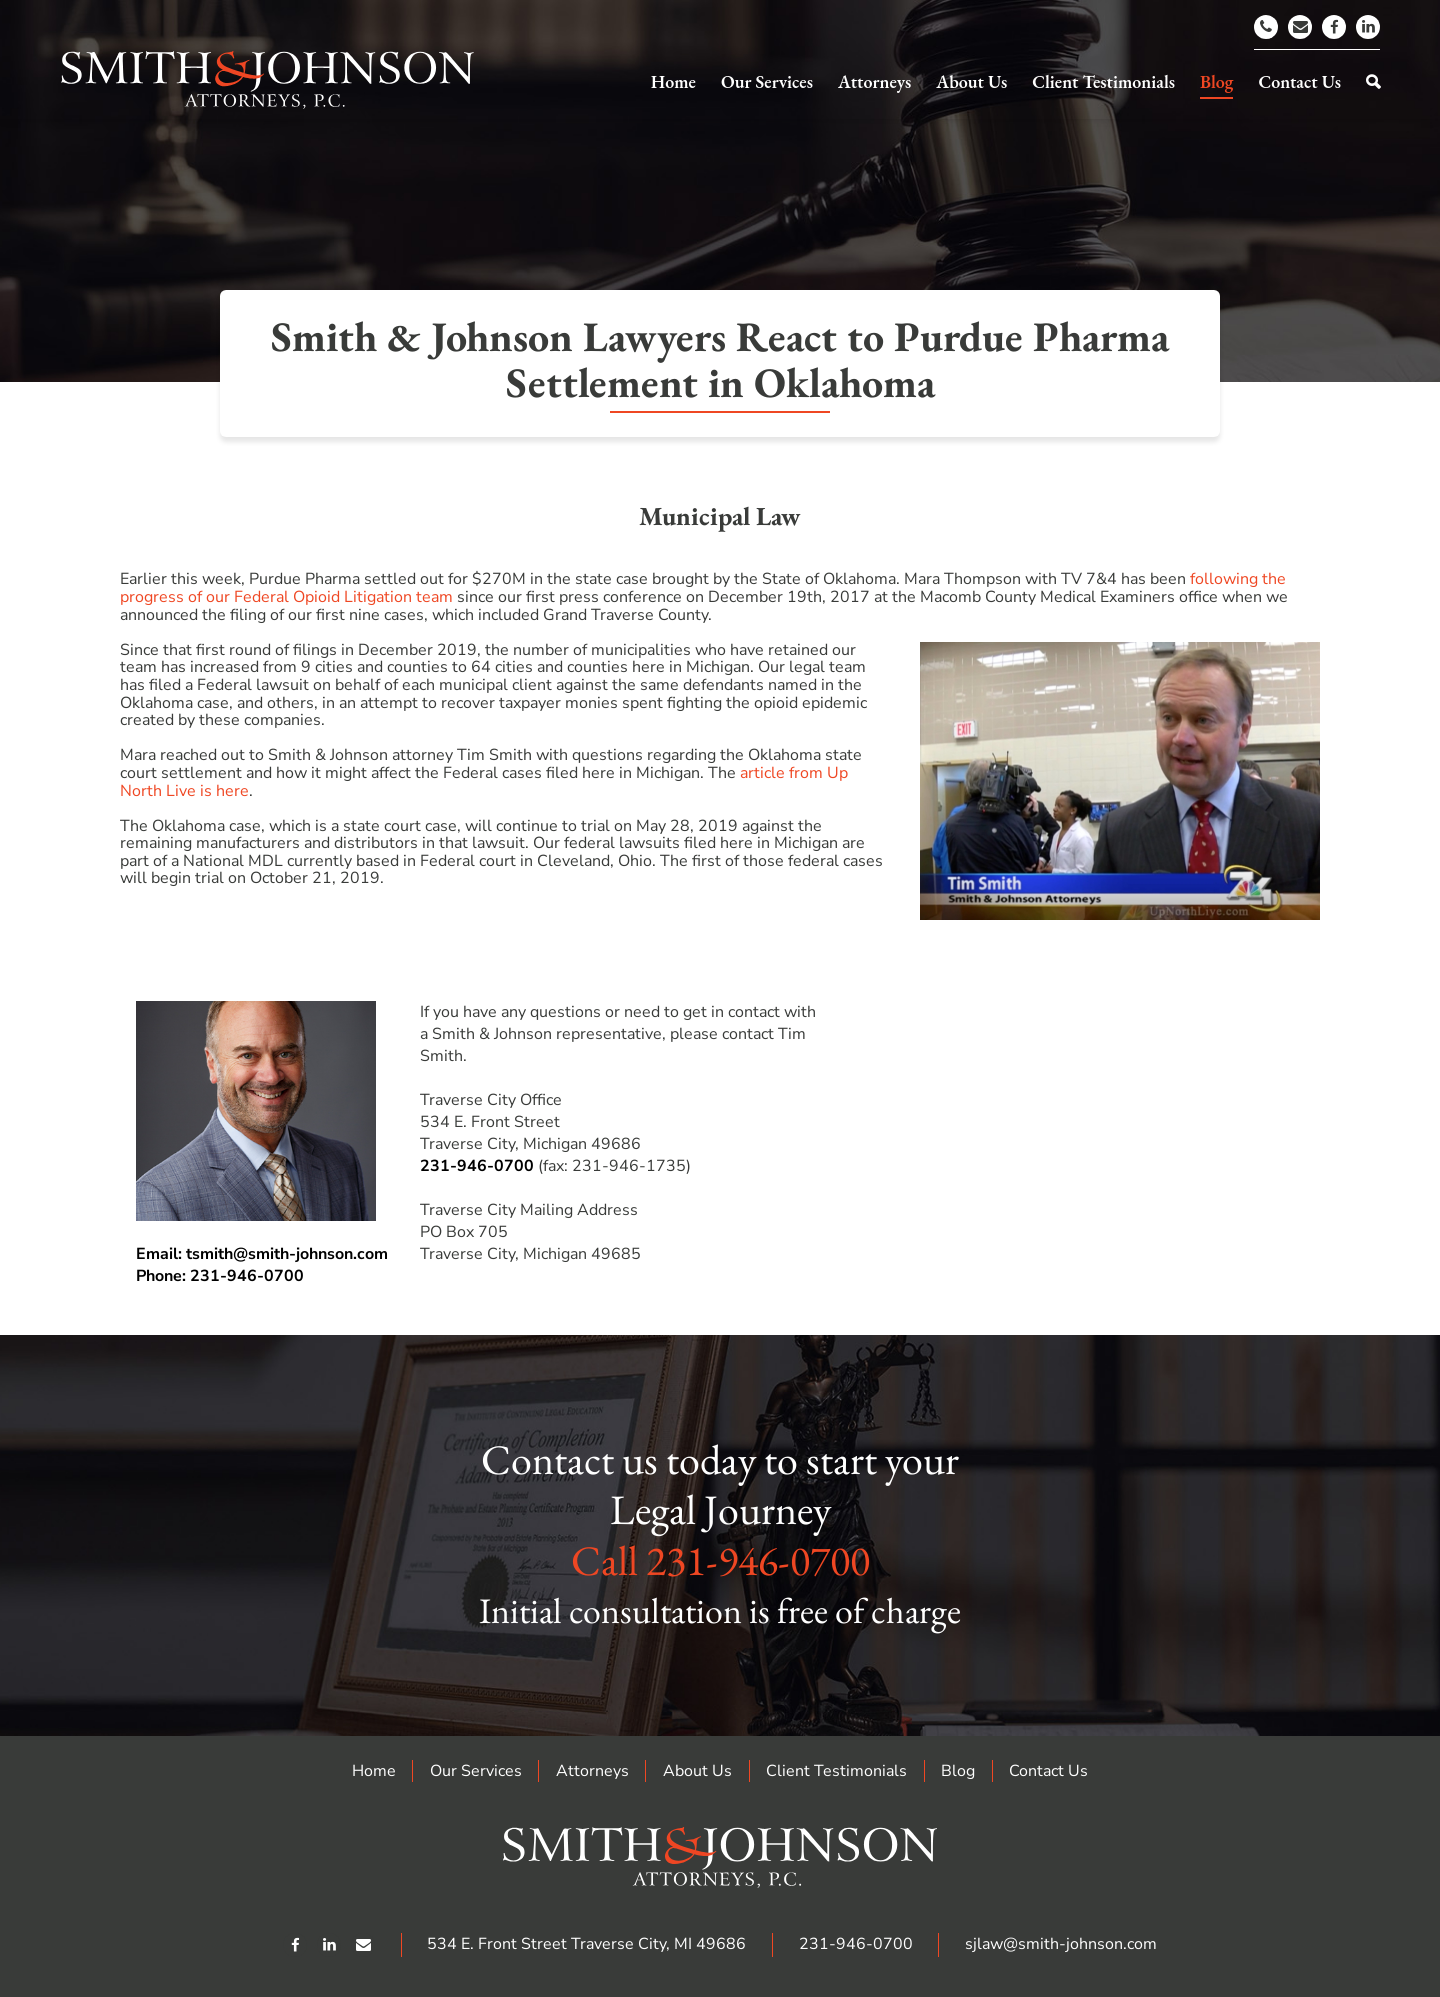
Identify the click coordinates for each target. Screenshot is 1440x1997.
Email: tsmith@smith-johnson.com (262, 1254)
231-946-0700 (477, 1166)
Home (374, 1771)
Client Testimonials (836, 1771)
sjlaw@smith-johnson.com (1061, 1944)
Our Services (476, 1771)
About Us (697, 1771)
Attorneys (592, 1771)
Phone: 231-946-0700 (220, 1276)
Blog (958, 1771)
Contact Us (1048, 1771)
